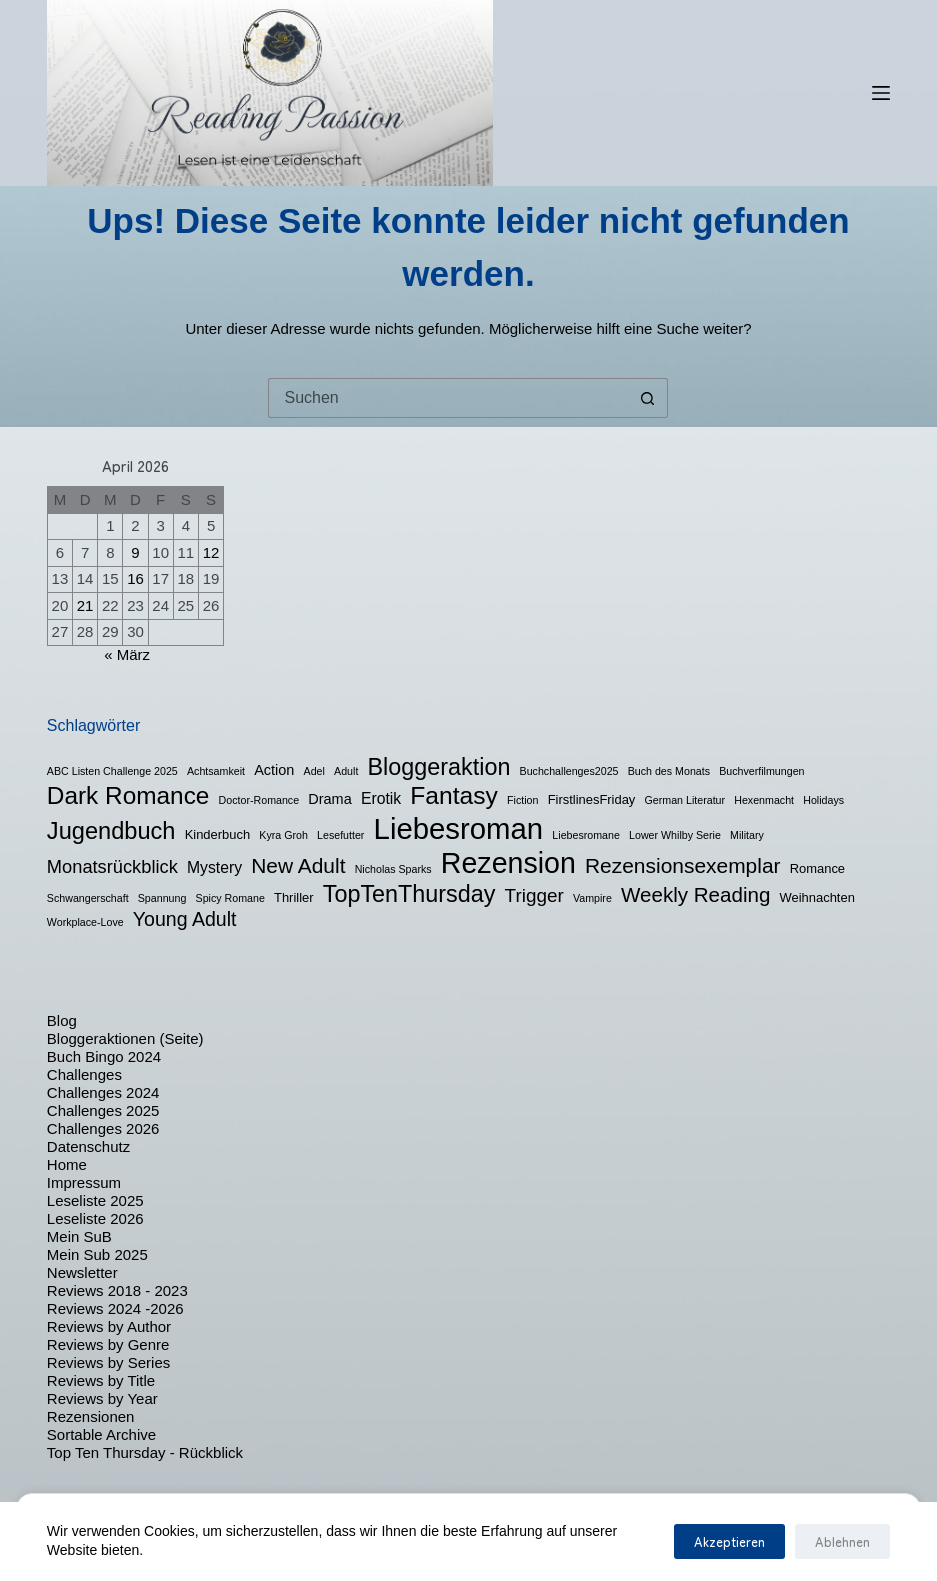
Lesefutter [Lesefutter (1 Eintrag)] (340, 835)
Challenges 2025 (103, 1110)
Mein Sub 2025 (97, 1254)
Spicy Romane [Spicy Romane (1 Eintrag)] (230, 898)
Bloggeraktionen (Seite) (125, 1038)
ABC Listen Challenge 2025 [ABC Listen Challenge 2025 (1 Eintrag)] (112, 771)
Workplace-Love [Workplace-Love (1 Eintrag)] (85, 922)
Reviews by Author (109, 1326)
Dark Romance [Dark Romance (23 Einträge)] (128, 795)
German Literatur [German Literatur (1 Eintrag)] (685, 800)
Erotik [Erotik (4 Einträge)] (381, 798)
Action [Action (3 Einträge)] (274, 770)
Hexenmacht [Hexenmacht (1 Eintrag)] (764, 800)
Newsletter (82, 1272)
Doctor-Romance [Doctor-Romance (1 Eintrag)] (259, 800)
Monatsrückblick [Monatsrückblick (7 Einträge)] (112, 866)
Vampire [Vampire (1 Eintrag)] (592, 898)
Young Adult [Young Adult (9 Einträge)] (185, 919)
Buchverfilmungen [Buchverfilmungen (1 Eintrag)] (761, 771)
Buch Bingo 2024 (104, 1056)
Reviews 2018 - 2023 (117, 1290)
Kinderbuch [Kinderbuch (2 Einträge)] (217, 834)
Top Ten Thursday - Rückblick (145, 1452)
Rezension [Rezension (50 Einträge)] (508, 863)
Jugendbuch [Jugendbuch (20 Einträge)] (111, 831)
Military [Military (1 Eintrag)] (747, 835)
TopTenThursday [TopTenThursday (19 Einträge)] (409, 894)
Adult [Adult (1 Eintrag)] (346, 771)
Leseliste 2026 (95, 1218)
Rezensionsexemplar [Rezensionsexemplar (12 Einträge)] (683, 865)
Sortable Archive (101, 1434)
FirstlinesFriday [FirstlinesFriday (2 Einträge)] (592, 799)
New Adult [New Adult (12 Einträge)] (298, 865)
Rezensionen (91, 1416)
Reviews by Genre (108, 1344)
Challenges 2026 (103, 1128)
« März (127, 654)
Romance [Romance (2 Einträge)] (817, 868)
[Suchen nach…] (448, 398)
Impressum (84, 1182)
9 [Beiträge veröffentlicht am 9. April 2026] (135, 552)
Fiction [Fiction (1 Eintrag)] (522, 800)
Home (67, 1164)
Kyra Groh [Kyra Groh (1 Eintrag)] (283, 835)
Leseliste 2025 (95, 1200)
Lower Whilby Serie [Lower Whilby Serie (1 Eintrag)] (675, 835)
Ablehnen (842, 1541)
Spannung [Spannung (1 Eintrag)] (162, 898)
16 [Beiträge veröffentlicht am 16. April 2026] (135, 578)
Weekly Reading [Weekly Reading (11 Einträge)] (695, 894)
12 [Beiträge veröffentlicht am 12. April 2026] (211, 552)
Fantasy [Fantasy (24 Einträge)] (454, 795)
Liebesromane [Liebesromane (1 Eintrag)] (586, 835)
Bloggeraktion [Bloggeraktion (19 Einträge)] (439, 767)
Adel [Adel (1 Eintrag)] (314, 771)
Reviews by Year (102, 1398)
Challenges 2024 (103, 1092)
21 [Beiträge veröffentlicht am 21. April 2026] (85, 605)
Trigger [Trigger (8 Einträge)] (534, 895)
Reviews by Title (101, 1380)
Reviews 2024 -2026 (115, 1308)
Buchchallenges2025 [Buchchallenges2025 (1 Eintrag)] (569, 771)
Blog (62, 1020)
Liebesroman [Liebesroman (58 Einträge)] (459, 828)
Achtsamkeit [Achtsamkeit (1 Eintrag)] (216, 771)
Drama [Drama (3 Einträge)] (329, 799)
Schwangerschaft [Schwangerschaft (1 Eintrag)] (88, 898)
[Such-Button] (648, 398)
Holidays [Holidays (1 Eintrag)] (823, 800)
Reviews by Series (108, 1362)
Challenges (84, 1074)
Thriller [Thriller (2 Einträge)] (294, 897)
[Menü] (881, 93)
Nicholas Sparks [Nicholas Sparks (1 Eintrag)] (393, 869)
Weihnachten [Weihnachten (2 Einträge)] (817, 897)
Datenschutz (88, 1146)
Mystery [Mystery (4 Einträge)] (214, 867)
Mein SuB (79, 1236)
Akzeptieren (729, 1541)
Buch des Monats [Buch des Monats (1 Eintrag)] (669, 771)
